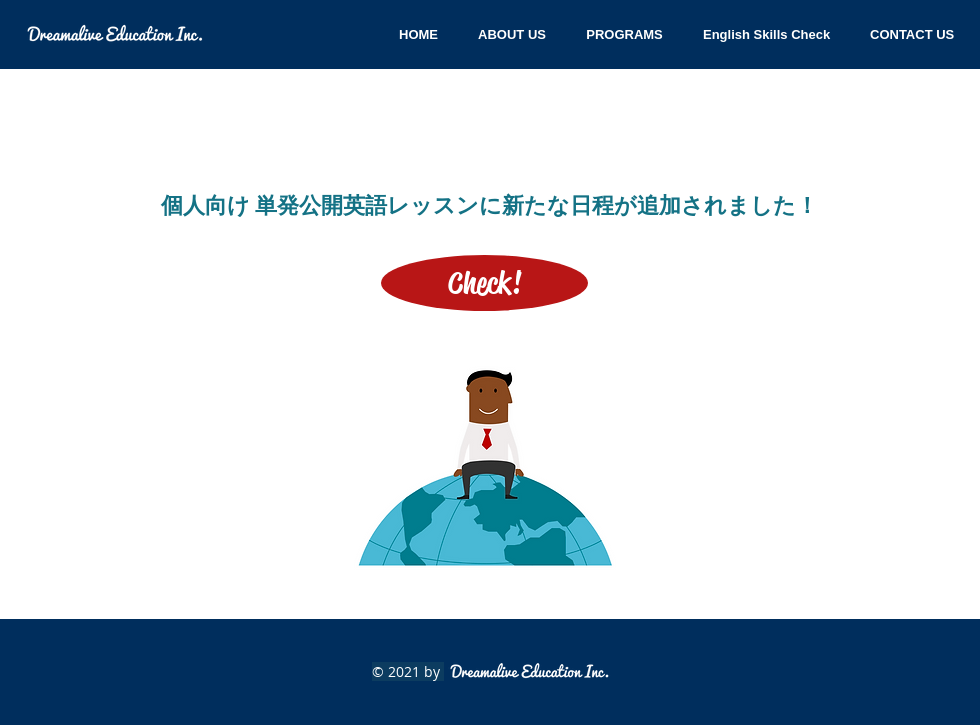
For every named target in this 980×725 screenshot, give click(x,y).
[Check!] (484, 283)
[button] (912, 34)
